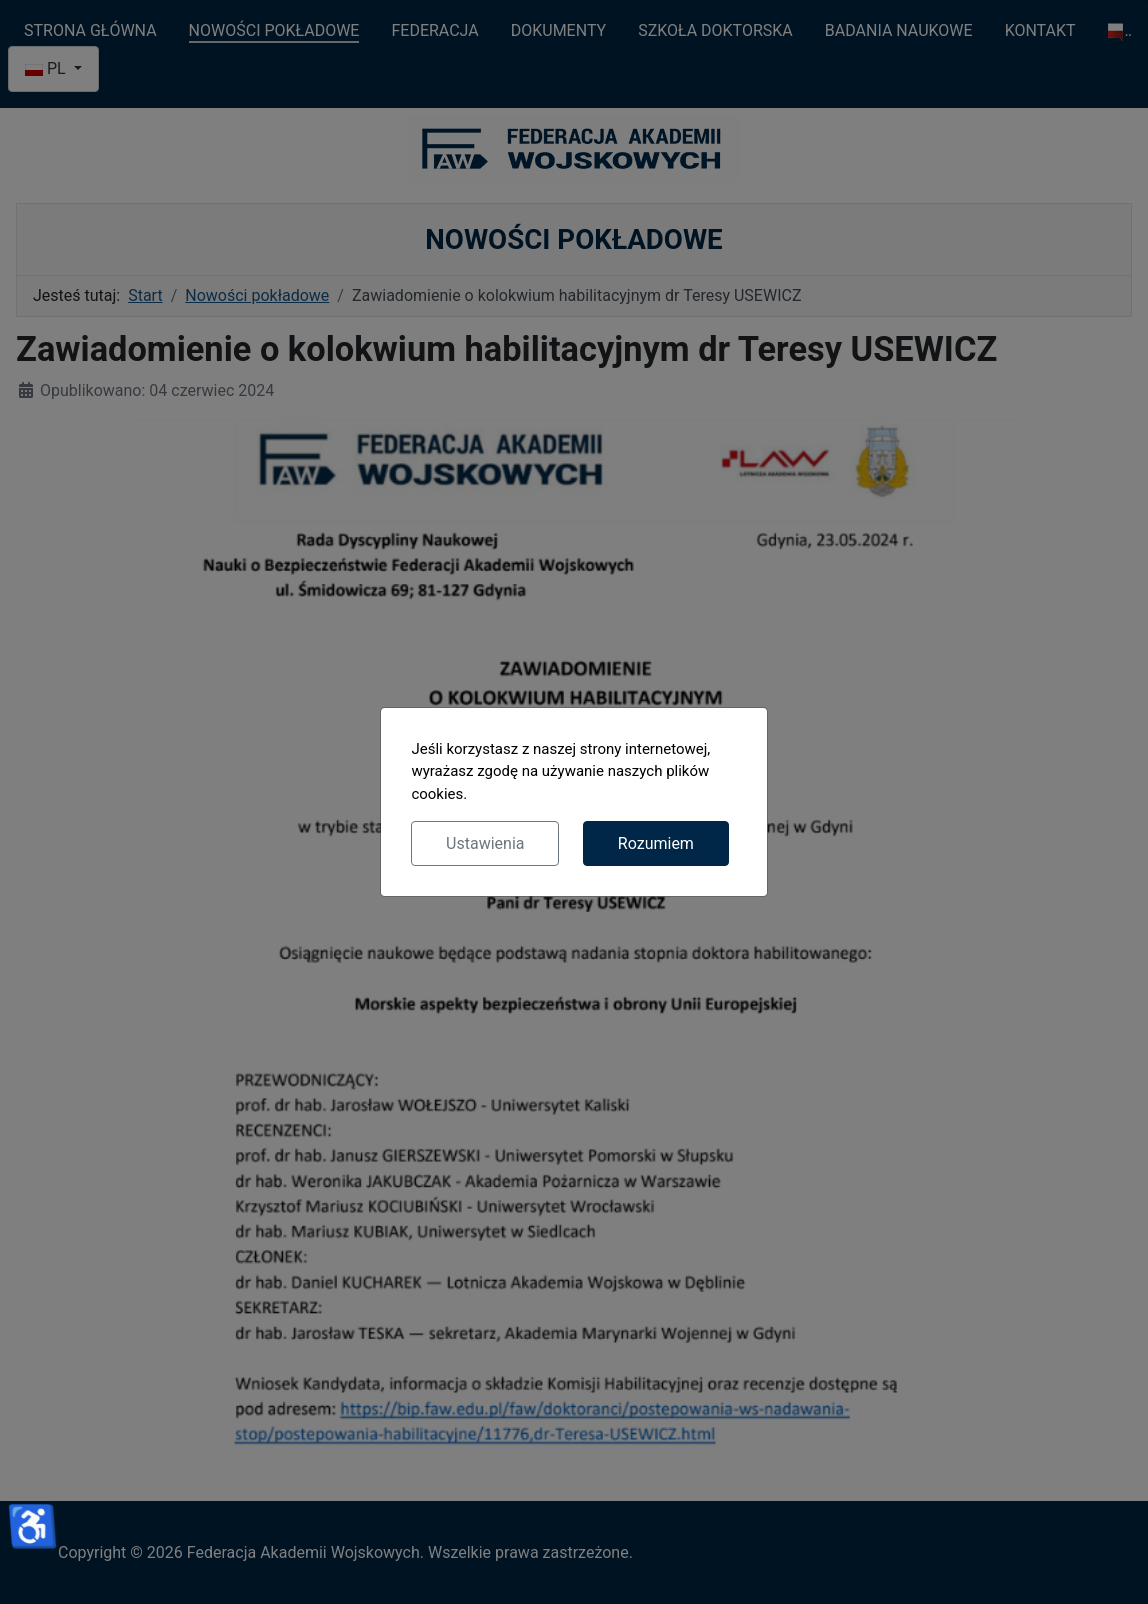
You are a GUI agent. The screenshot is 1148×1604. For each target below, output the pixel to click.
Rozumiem (656, 843)
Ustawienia (485, 843)
